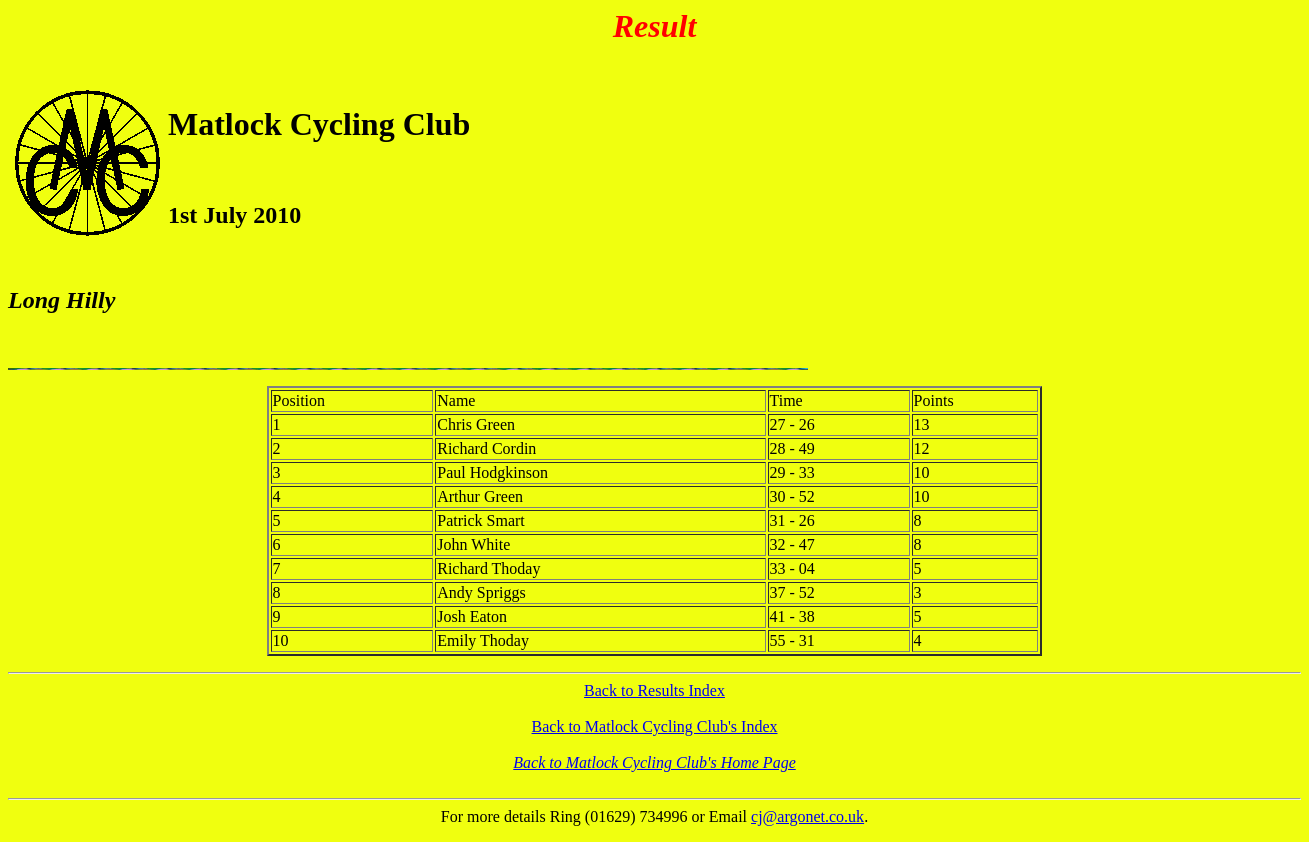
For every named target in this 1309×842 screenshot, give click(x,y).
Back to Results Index (654, 690)
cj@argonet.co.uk (807, 816)
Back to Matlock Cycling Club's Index (655, 726)
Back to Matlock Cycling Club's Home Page (654, 762)
